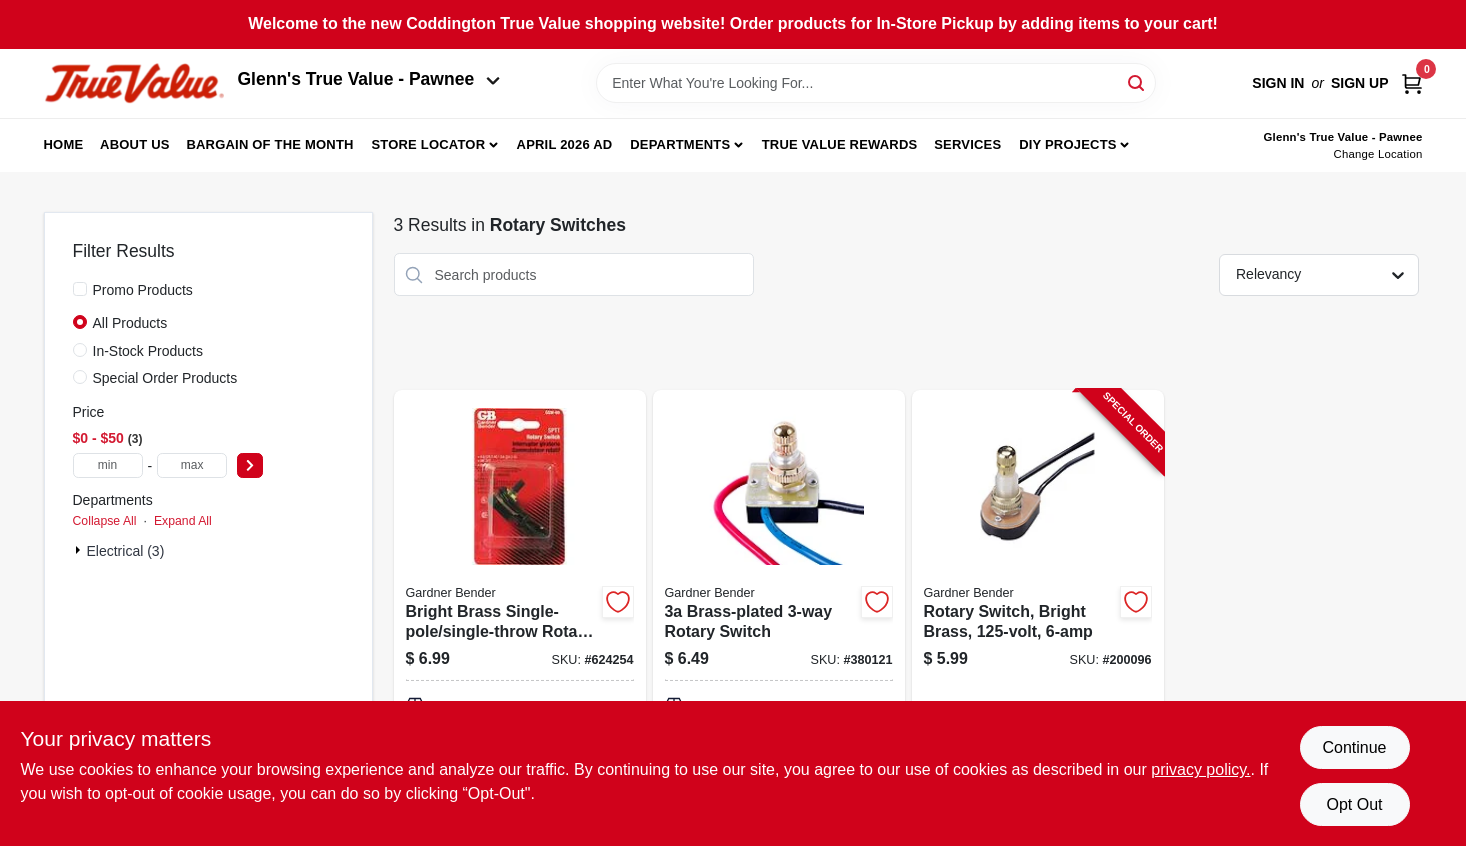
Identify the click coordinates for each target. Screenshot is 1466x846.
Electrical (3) (126, 551)
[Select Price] (250, 465)
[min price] (108, 465)
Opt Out (1354, 804)
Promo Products (143, 290)
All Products (130, 323)
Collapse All (105, 521)
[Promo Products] (80, 289)
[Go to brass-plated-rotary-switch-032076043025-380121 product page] (779, 614)
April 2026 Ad (565, 144)
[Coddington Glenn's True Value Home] (134, 83)
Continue (1354, 747)
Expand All (183, 521)
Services (967, 144)
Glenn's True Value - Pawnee (369, 79)
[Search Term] (876, 83)
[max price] (192, 465)
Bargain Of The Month (269, 144)
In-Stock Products (148, 351)
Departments (680, 144)
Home (64, 144)
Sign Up (1360, 83)
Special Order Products (165, 378)
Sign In (1278, 83)
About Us (135, 144)
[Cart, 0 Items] (1412, 83)
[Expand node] (80, 550)
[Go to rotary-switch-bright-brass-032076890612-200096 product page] (1038, 614)
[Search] (1137, 81)
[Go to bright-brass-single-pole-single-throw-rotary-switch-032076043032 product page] (520, 614)
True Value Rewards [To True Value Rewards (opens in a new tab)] (840, 144)
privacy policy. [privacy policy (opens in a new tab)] (1200, 769)
